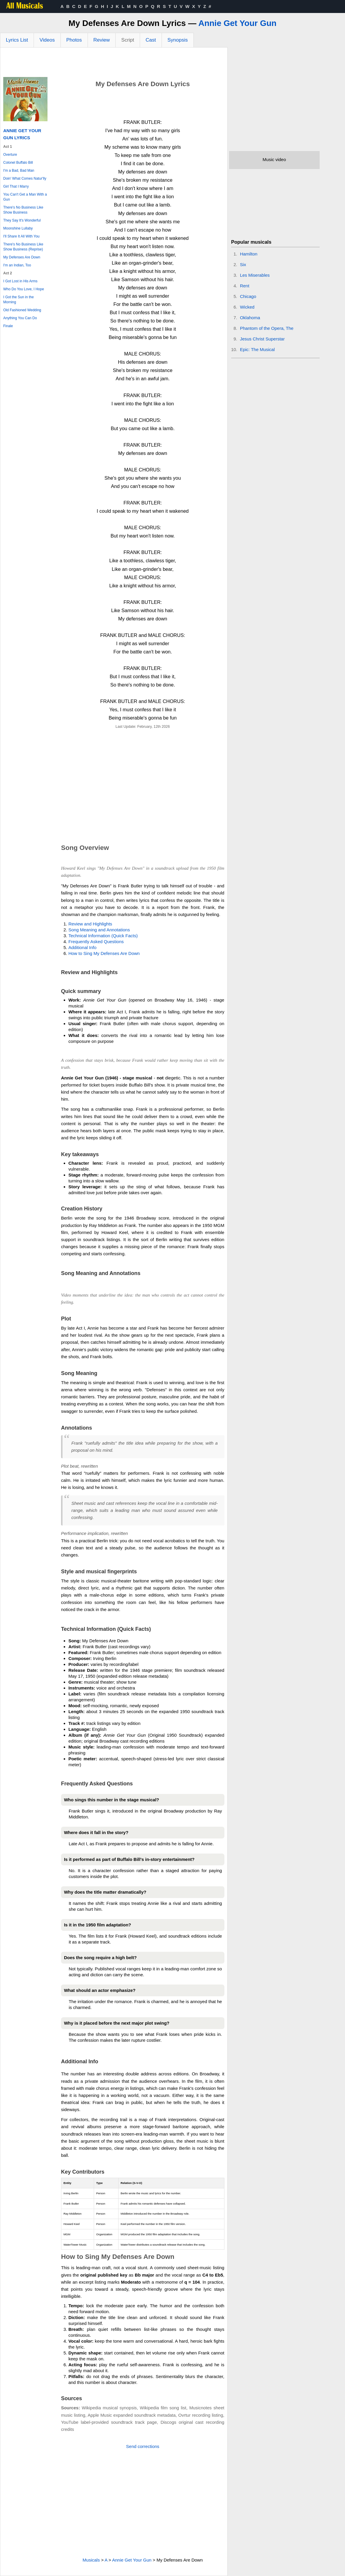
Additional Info (82, 947)
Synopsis (177, 40)
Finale (8, 326)
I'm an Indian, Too (17, 265)
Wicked (247, 306)
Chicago (248, 296)
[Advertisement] (113, 63)
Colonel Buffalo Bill (18, 162)
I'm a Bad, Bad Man (18, 170)
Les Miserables (255, 275)
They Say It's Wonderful (22, 220)
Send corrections (143, 2446)
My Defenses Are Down (21, 257)
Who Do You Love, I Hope (23, 289)
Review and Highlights (90, 923)
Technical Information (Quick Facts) (103, 935)
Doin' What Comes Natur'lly (24, 178)
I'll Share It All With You (21, 236)
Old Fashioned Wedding (22, 310)
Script (127, 40)
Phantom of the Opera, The (267, 328)
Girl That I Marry (16, 186)
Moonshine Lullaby (18, 228)
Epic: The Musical (257, 349)
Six (243, 264)
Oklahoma (250, 317)
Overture (10, 155)
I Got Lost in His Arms (20, 281)
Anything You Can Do (20, 318)
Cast (151, 40)
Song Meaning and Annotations (99, 929)
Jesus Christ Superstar (262, 338)
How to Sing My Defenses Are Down (104, 953)
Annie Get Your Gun (237, 23)
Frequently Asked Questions (96, 941)
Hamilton (248, 253)
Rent (244, 285)
